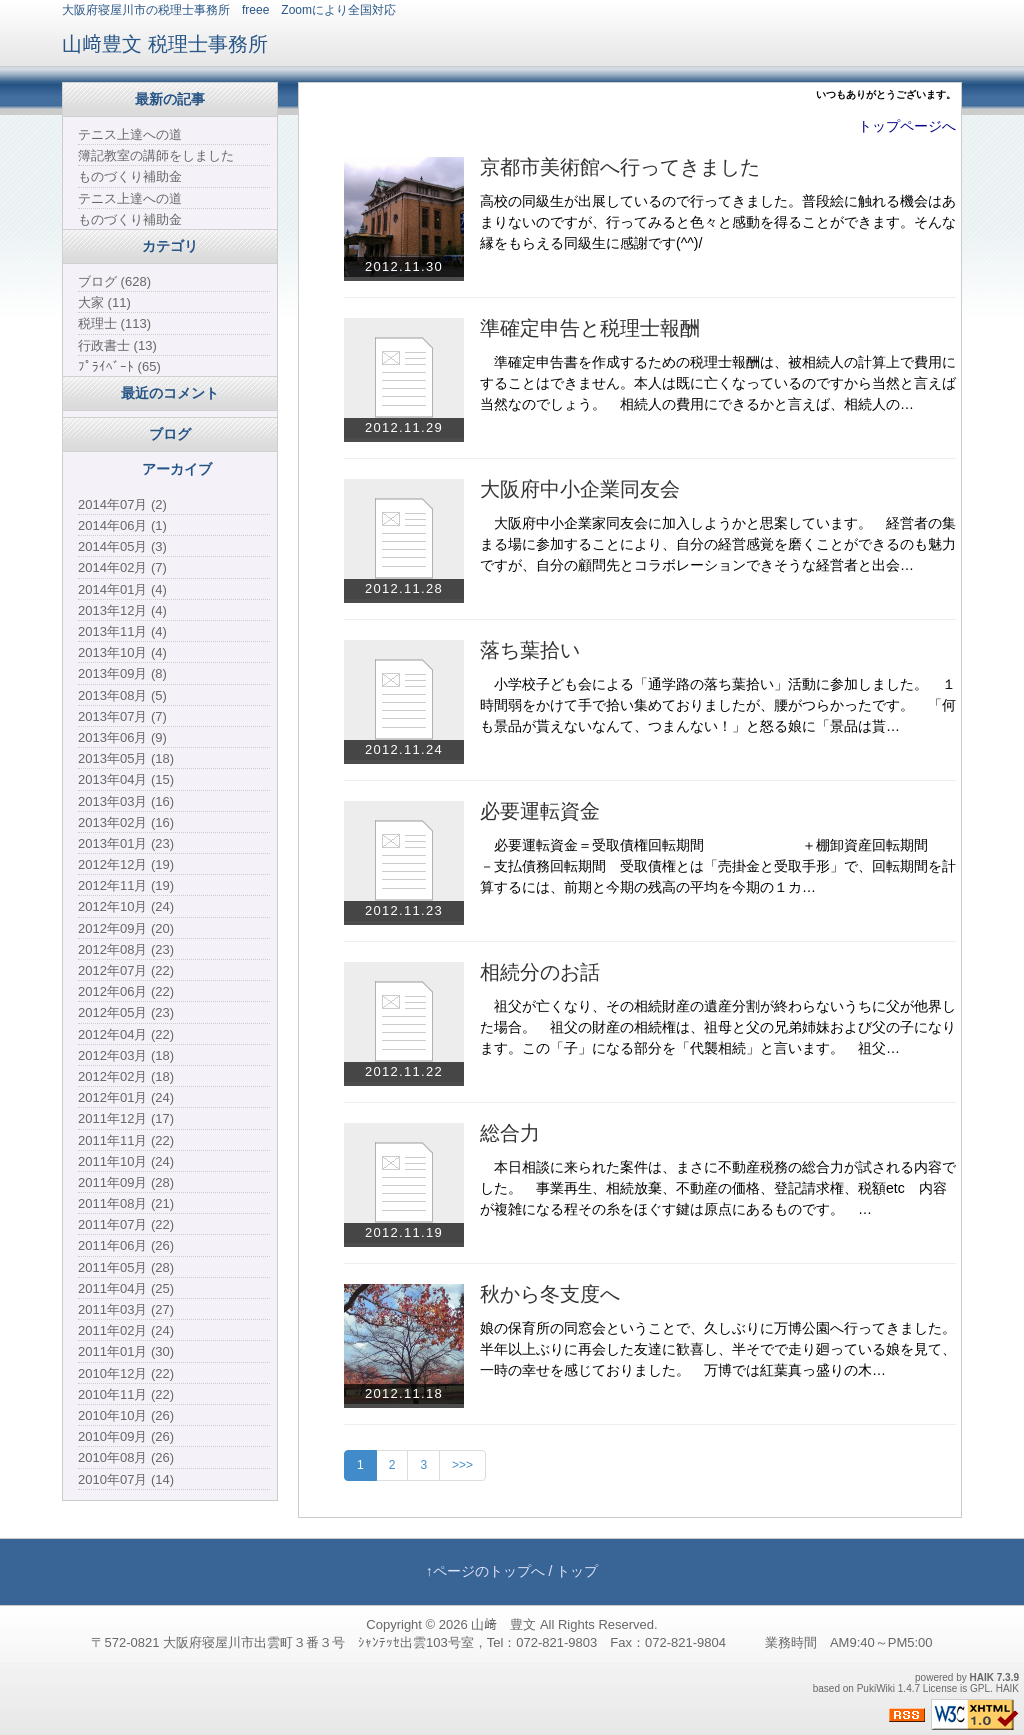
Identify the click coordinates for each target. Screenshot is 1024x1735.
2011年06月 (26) (126, 1245)
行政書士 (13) (117, 345)
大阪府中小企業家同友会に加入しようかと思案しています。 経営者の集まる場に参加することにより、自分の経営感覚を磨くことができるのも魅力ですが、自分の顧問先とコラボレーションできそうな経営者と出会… (718, 544)
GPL (980, 1688)
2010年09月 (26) (126, 1436)
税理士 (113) (114, 323)
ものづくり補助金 (130, 176)
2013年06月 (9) (122, 737)
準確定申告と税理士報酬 (590, 328)
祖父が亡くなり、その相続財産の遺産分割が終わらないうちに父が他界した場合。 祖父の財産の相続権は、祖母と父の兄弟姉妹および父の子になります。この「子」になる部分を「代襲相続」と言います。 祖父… (718, 1027)
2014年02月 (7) (122, 567)
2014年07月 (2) (122, 504)
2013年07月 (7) (122, 716)
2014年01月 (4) (122, 589)
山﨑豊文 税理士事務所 (165, 44)
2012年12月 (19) (126, 864)
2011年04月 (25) (126, 1288)
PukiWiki (876, 1688)
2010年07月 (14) (126, 1479)
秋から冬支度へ (550, 1294)
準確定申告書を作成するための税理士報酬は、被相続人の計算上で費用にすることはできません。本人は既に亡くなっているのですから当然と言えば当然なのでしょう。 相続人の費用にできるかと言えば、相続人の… (718, 383)
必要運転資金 (540, 811)
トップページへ (907, 126)
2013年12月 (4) (122, 610)
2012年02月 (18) (126, 1076)
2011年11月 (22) (126, 1140)
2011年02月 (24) (126, 1330)
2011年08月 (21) (126, 1203)
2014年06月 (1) (122, 525)
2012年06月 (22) (126, 991)
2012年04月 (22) (126, 1034)
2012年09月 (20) (126, 928)
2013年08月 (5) (122, 695)
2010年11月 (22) (126, 1394)
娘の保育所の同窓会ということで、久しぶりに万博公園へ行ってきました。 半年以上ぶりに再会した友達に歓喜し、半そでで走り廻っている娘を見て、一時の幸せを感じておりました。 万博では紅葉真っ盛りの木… (725, 1349)
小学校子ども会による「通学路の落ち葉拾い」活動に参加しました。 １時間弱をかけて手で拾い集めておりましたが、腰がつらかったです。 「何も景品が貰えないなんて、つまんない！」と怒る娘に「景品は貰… (718, 705)
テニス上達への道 (130, 134)
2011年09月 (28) (126, 1182)
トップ (577, 1571)
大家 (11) (104, 302)
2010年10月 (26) (126, 1415)
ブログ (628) (114, 281)
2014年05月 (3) (122, 546)
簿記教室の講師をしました (156, 155)
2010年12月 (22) (126, 1373)
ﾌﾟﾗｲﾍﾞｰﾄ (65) (119, 366)
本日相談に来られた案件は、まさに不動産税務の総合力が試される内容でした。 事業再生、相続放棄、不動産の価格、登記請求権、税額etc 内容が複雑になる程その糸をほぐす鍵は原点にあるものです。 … (718, 1188)
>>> (462, 1465)
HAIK (982, 1677)
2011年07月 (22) (126, 1224)
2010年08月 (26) (126, 1457)
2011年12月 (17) (126, 1118)
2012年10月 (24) (126, 906)
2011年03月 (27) (126, 1309)
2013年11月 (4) (122, 631)
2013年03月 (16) (126, 801)
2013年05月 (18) (126, 758)
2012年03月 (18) (126, 1055)
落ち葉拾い (530, 650)
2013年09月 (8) (122, 673)
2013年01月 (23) (126, 843)
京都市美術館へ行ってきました (620, 167)
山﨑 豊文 (503, 1624)
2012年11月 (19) (126, 885)
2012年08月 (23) (126, 949)
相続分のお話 (540, 972)
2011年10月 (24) (126, 1161)
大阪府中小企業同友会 (580, 489)
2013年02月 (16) (126, 822)
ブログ (170, 434)
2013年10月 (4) (122, 652)
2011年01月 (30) (126, 1351)
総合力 (510, 1133)
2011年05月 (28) (126, 1267)
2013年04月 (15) (126, 779)
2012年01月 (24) (126, 1097)
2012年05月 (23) (126, 1012)
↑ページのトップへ (485, 1571)
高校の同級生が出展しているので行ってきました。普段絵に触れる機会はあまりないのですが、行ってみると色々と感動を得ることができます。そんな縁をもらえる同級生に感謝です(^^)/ (718, 222)
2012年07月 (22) (126, 970)
